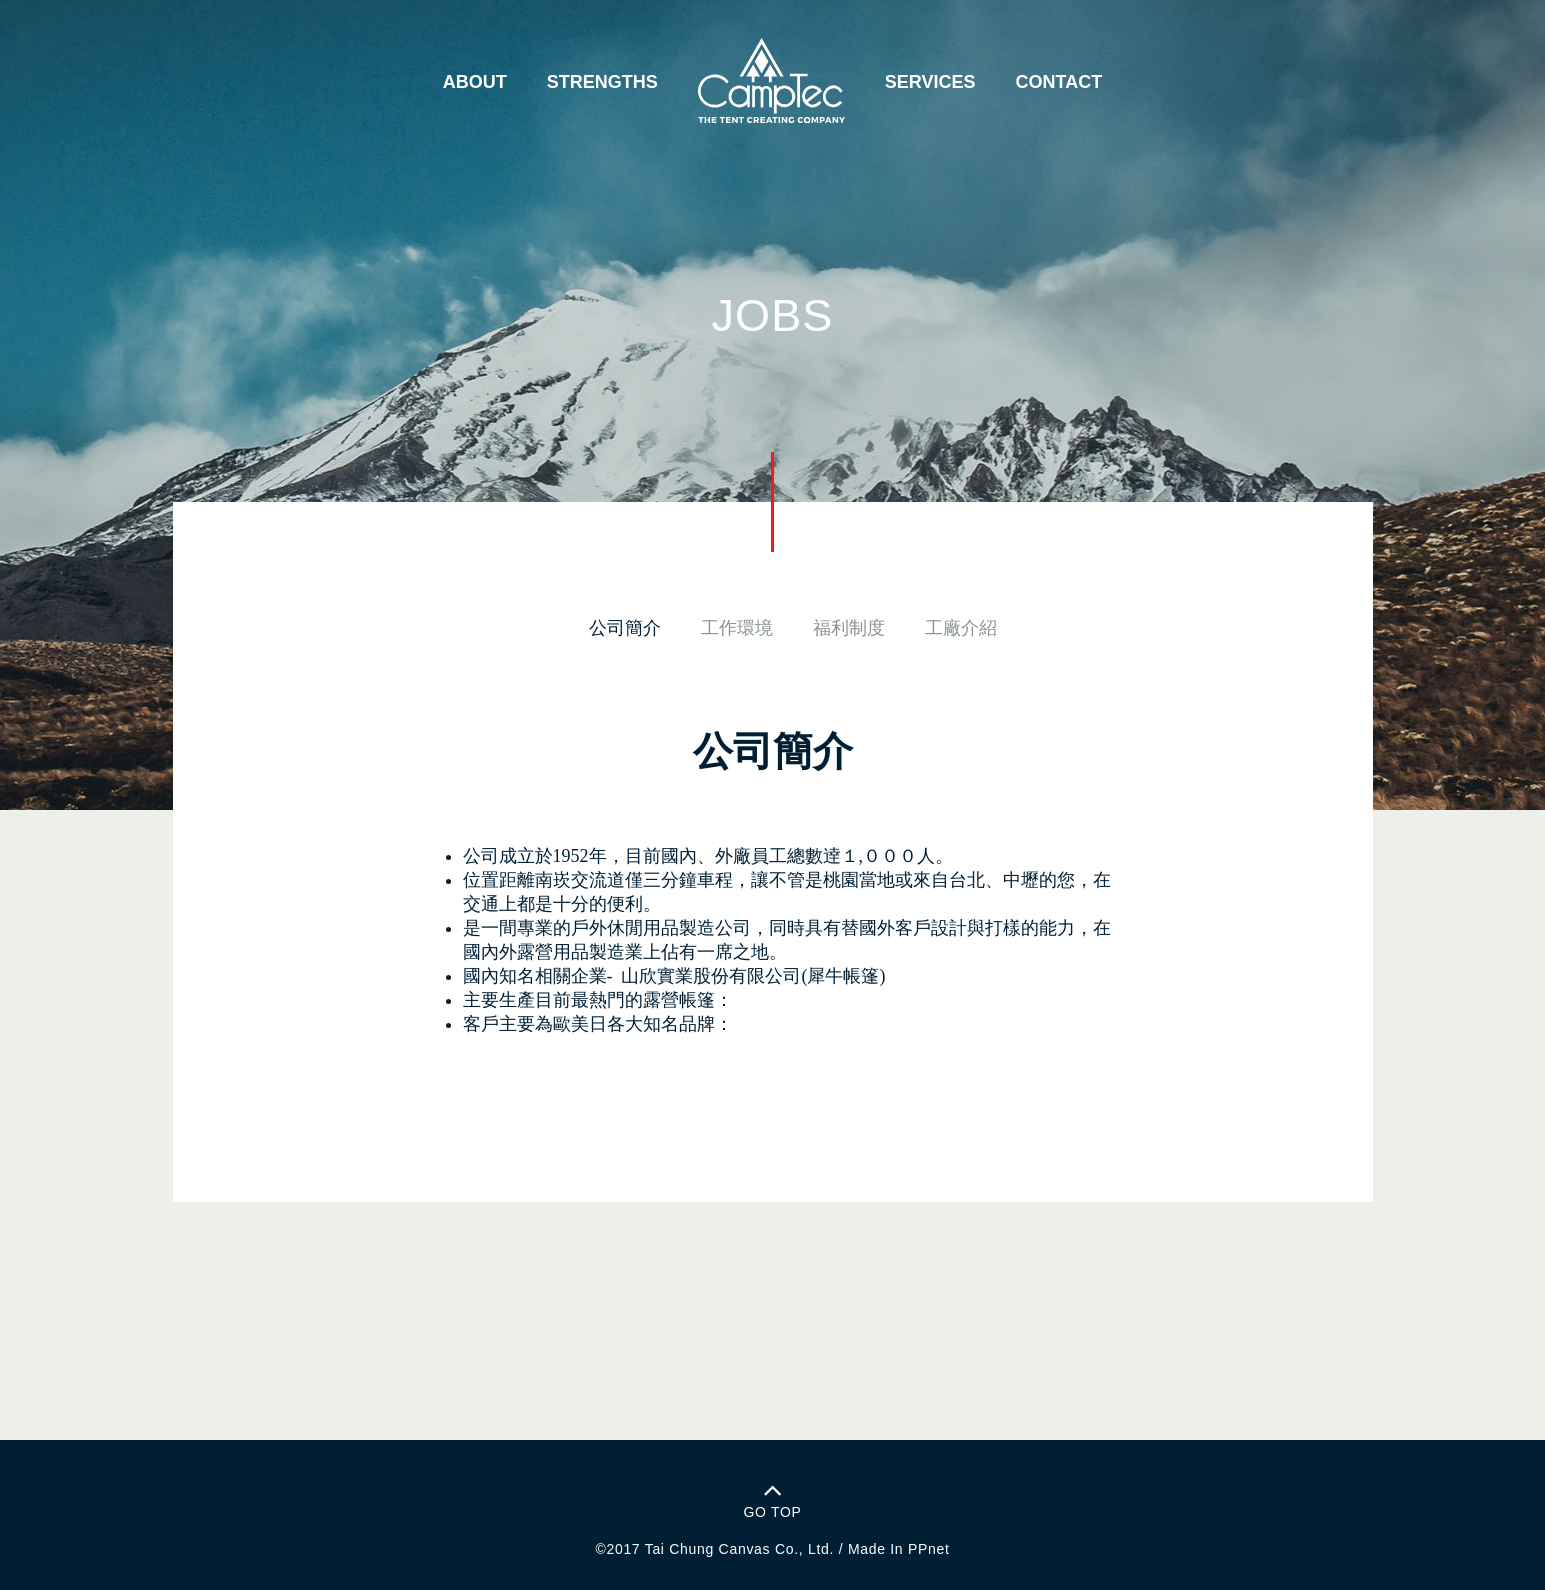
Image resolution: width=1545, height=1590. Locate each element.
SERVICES (930, 82)
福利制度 (849, 628)
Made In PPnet (899, 1549)
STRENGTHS (602, 82)
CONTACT (1059, 82)
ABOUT (475, 82)
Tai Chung (679, 1549)
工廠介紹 (961, 628)
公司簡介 (625, 628)
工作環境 (737, 628)
